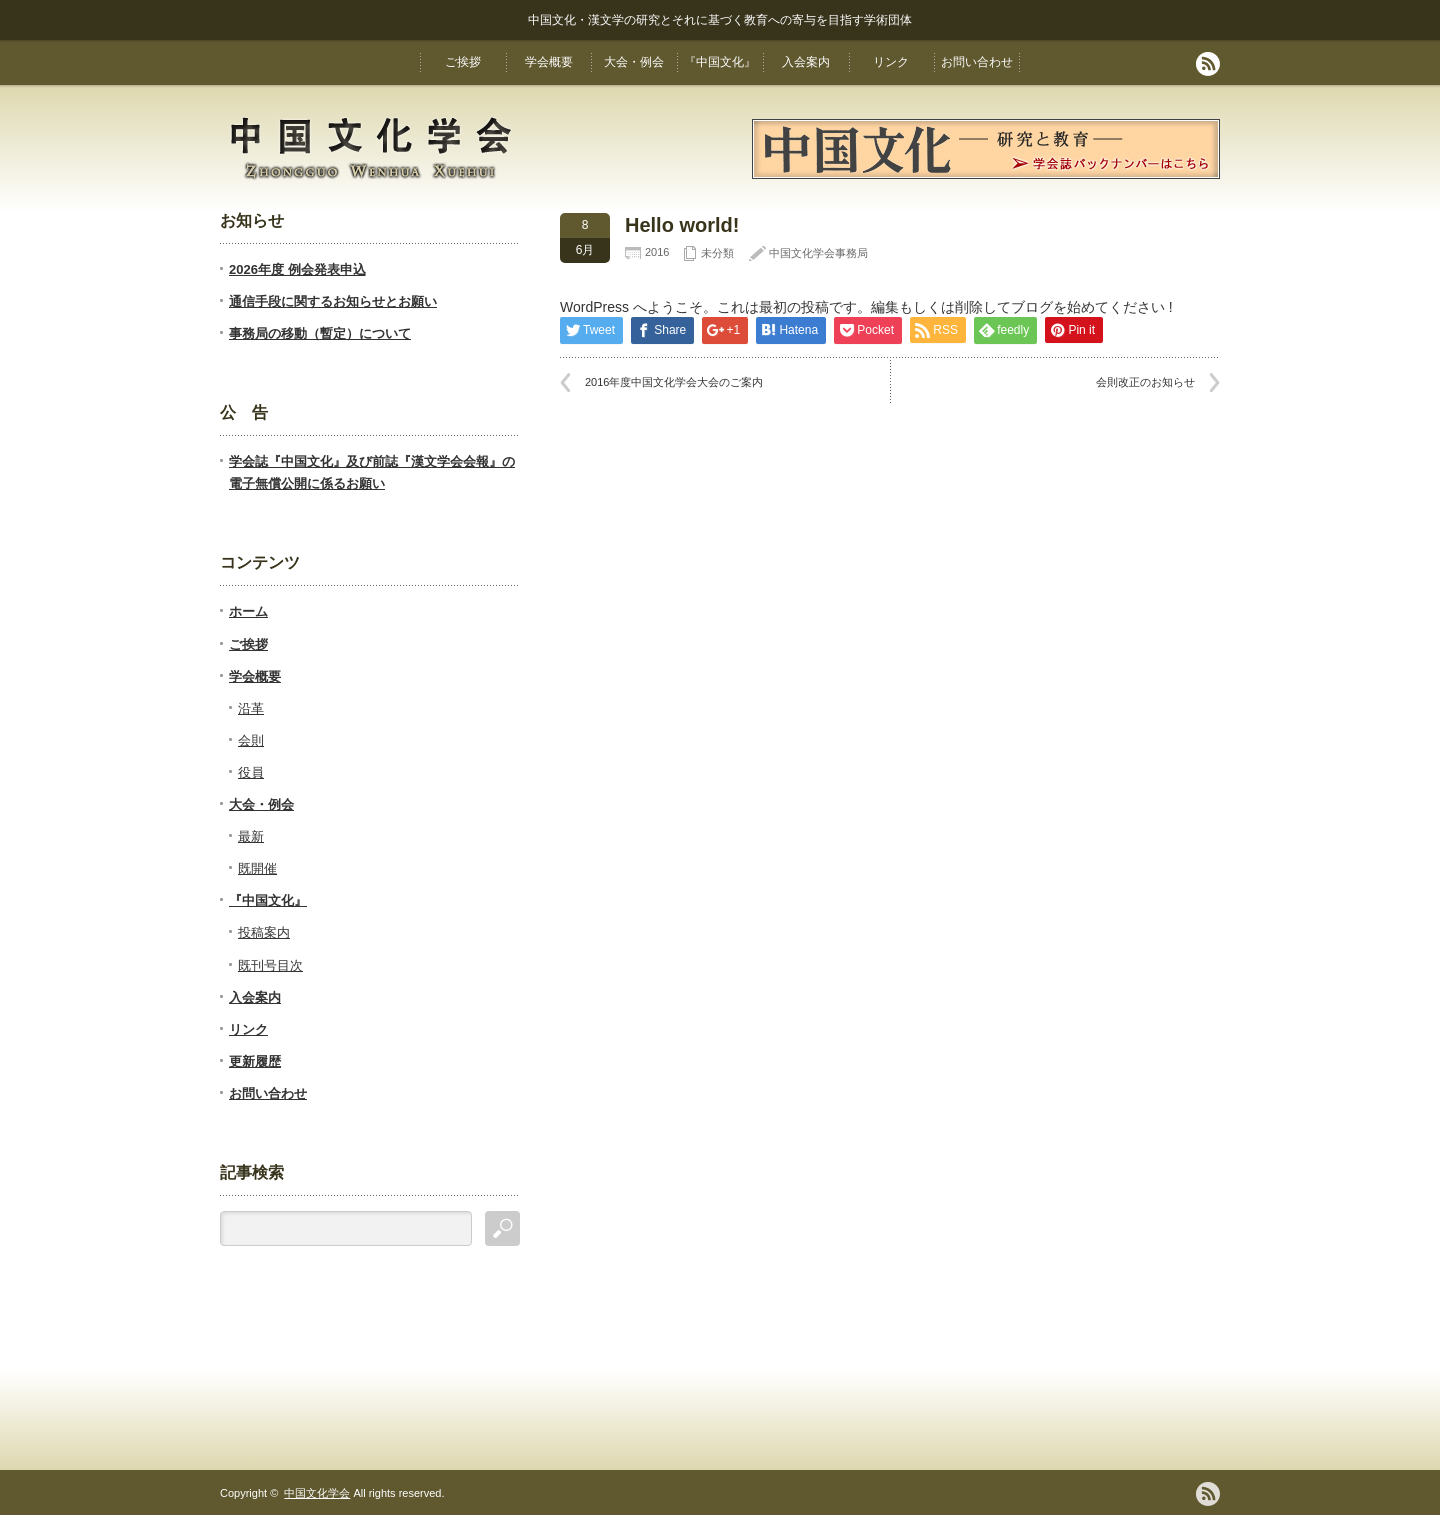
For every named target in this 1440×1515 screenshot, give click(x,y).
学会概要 (549, 62)
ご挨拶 (463, 62)
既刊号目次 (270, 965)
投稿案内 (264, 932)
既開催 (257, 868)
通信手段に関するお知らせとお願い (333, 301)
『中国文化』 (720, 62)
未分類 (717, 253)
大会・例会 (634, 62)
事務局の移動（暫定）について (320, 333)
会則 (251, 740)
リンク (891, 62)
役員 (251, 772)
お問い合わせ (977, 62)
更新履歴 (255, 1061)
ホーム (248, 611)
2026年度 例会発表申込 (297, 269)
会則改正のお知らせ (1145, 382)
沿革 (251, 708)
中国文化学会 (317, 1493)
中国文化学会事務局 (818, 253)
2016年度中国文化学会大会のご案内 (674, 382)
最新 (251, 836)
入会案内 (806, 62)
